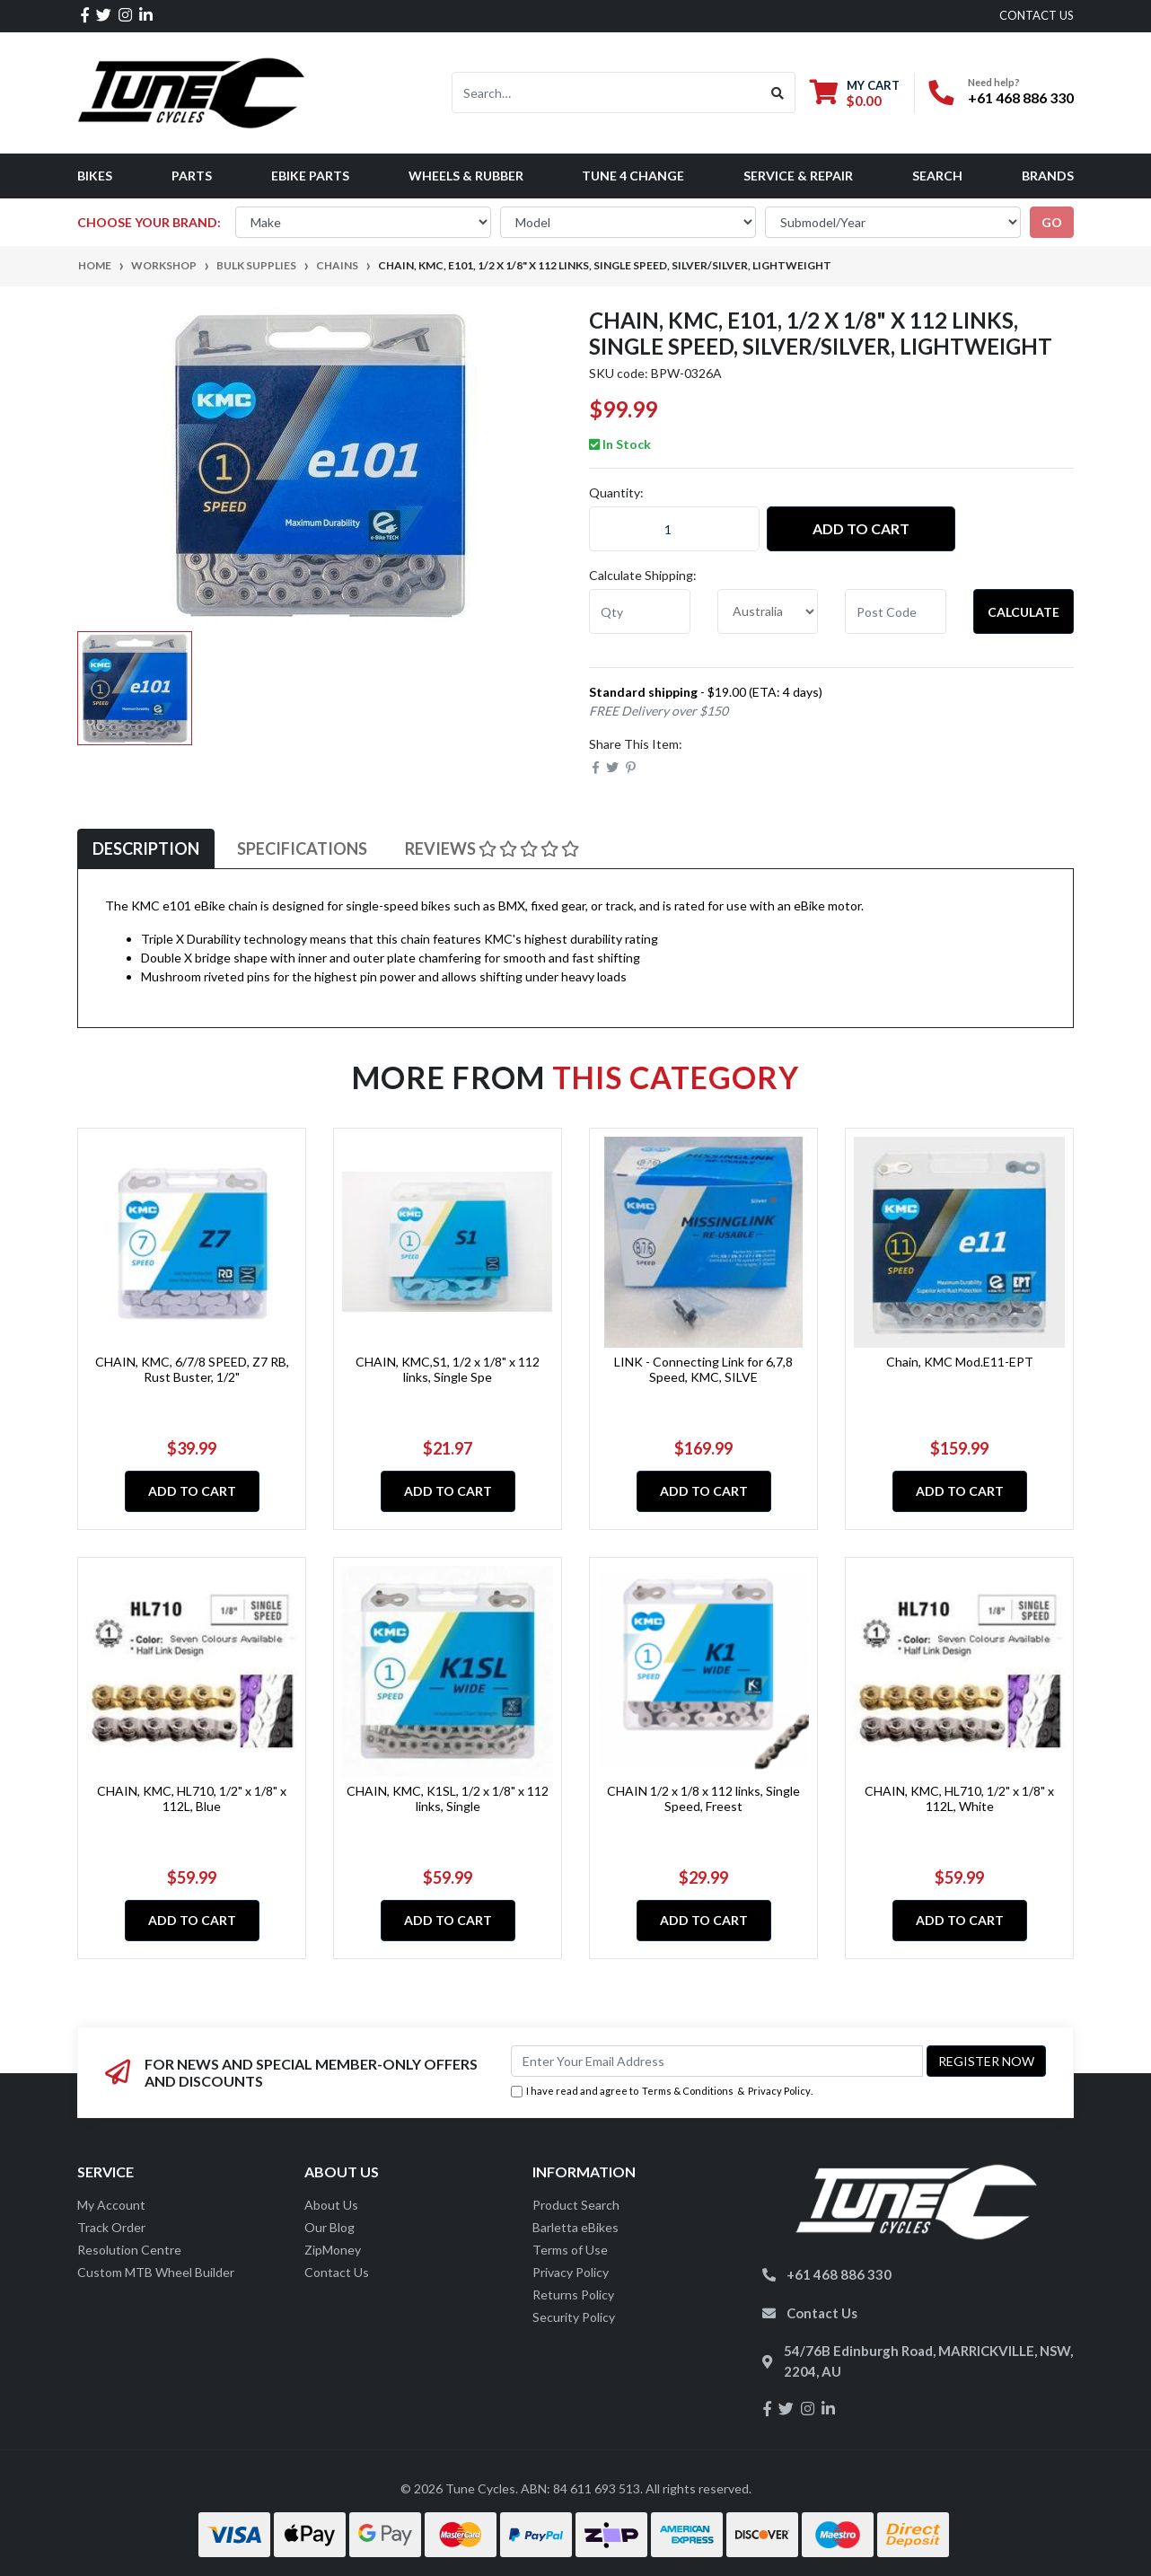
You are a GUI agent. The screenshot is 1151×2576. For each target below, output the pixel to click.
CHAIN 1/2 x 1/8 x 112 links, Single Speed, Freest (703, 1798)
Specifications (302, 848)
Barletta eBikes (575, 2227)
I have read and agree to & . (662, 2091)
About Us (331, 2204)
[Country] (768, 611)
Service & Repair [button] (798, 175)
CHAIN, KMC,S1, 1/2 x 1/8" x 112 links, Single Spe (448, 1369)
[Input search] (606, 92)
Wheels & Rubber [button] (466, 175)
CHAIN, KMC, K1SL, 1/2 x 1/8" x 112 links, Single (448, 1798)
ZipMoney (332, 2249)
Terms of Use (570, 2249)
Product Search (575, 2204)
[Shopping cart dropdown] (855, 93)
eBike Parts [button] (310, 175)
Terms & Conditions (688, 2091)
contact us (1036, 15)
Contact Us (336, 2272)
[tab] (146, 849)
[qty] (639, 611)
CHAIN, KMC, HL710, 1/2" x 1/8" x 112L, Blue (191, 1798)
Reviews (492, 848)
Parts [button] (191, 175)
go (1051, 222)
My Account (111, 2204)
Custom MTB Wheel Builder (155, 2272)
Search (937, 175)
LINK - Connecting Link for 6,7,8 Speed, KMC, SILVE (703, 1369)
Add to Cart (861, 528)
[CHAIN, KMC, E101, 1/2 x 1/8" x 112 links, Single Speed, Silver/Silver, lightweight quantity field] (674, 528)
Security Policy (573, 2317)
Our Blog (329, 2227)
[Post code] (895, 611)
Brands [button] (1048, 175)
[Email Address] (717, 2061)
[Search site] (777, 92)
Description (145, 848)
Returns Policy (573, 2294)
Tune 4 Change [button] (633, 175)
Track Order (111, 2227)
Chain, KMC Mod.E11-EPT (959, 1361)
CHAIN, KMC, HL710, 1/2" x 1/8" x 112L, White (959, 1798)
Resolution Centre (129, 2249)
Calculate (1023, 612)
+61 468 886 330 (1021, 97)
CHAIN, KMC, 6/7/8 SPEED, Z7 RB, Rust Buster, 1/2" (192, 1369)
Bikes (94, 175)
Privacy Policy (779, 2091)
